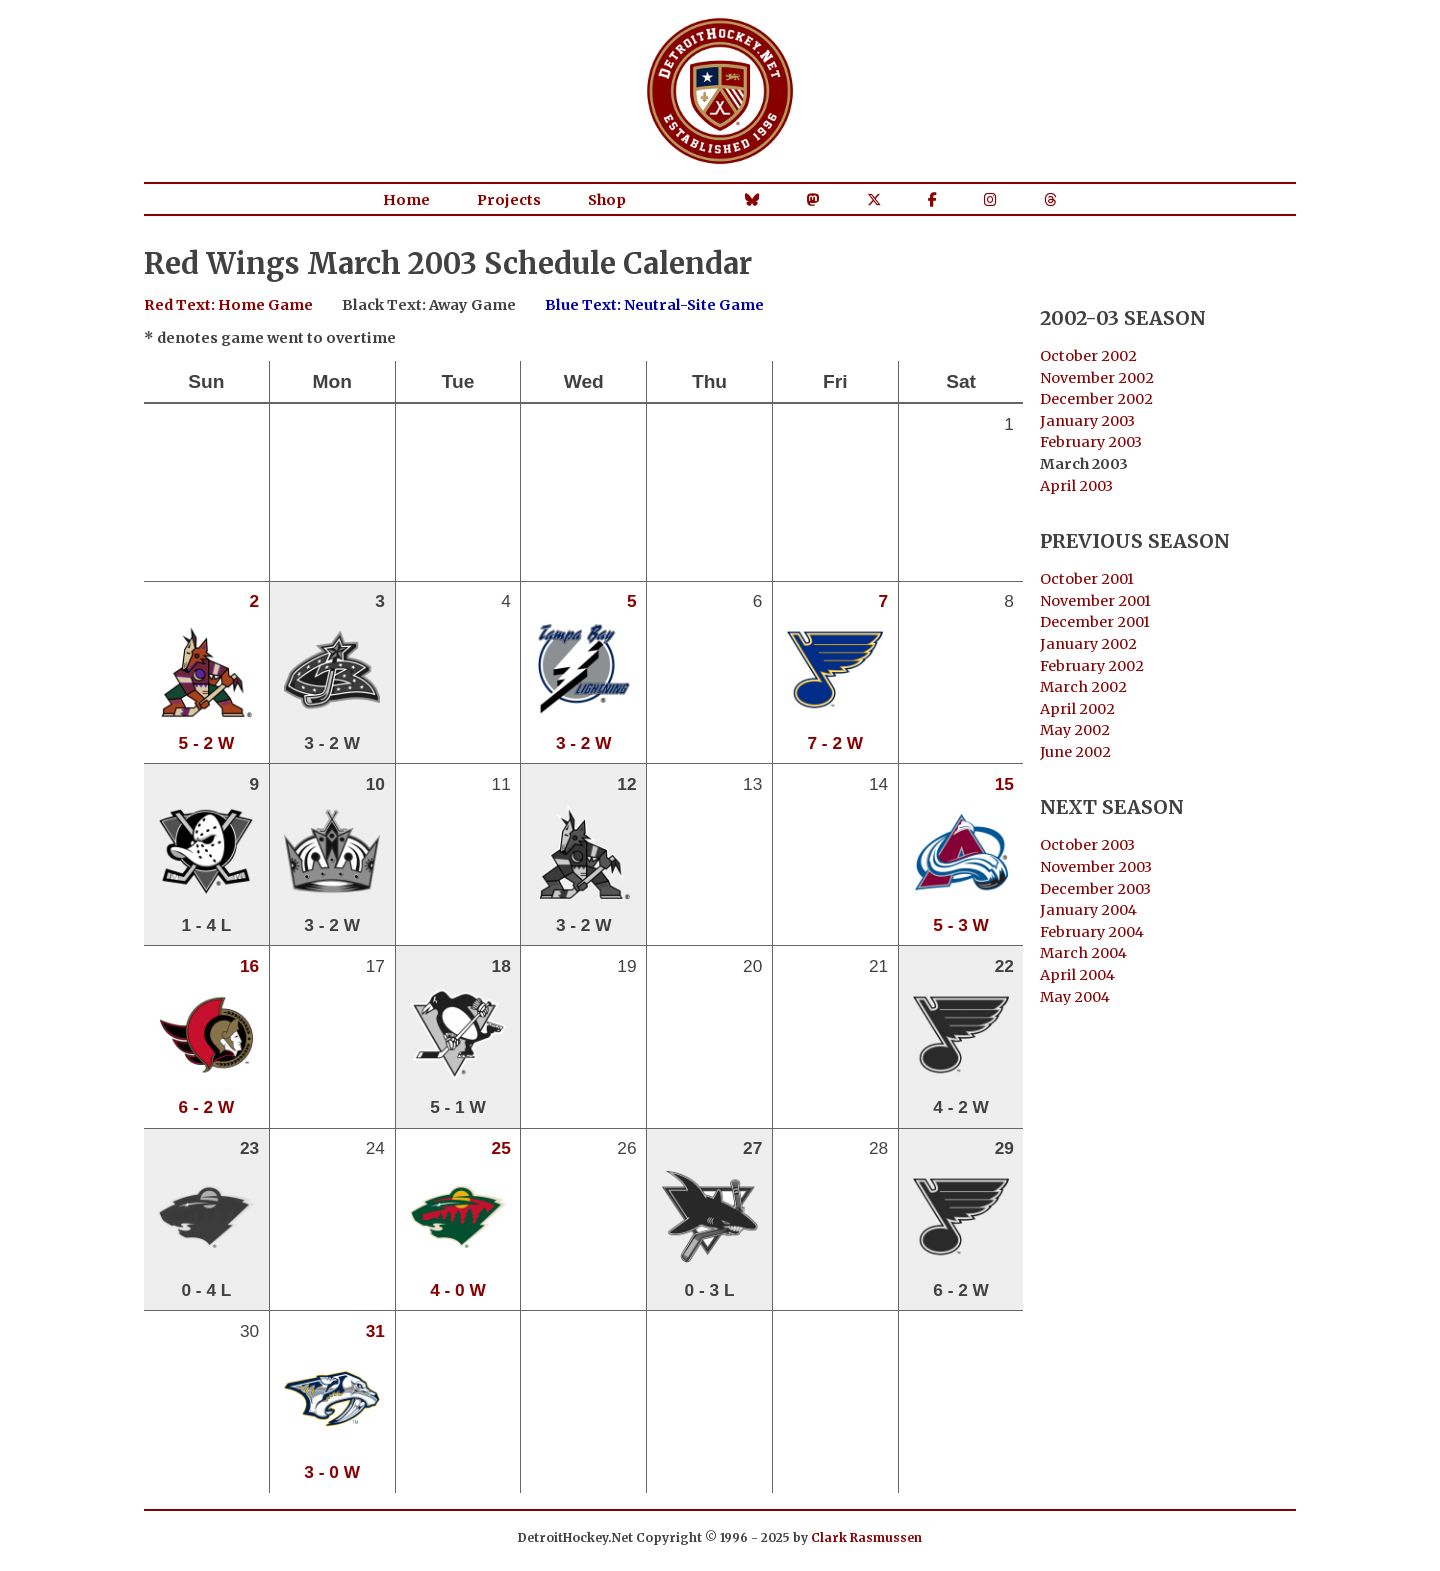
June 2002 (1075, 752)
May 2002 (1075, 730)
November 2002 (1097, 378)
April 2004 (1077, 975)
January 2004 (1088, 910)
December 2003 (1095, 889)
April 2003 (1076, 486)
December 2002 (1096, 399)
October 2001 (1087, 579)
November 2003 (1096, 867)
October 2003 (1087, 845)
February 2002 (1092, 666)
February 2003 (1091, 442)
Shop (607, 200)
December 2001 (1095, 622)
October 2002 (1088, 356)
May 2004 (1075, 997)
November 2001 (1095, 601)
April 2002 (1077, 709)
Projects (509, 200)
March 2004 (1083, 953)
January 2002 (1088, 644)
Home (406, 200)
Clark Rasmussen (866, 1537)
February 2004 (1092, 932)
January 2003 (1087, 421)
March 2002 (1083, 687)
